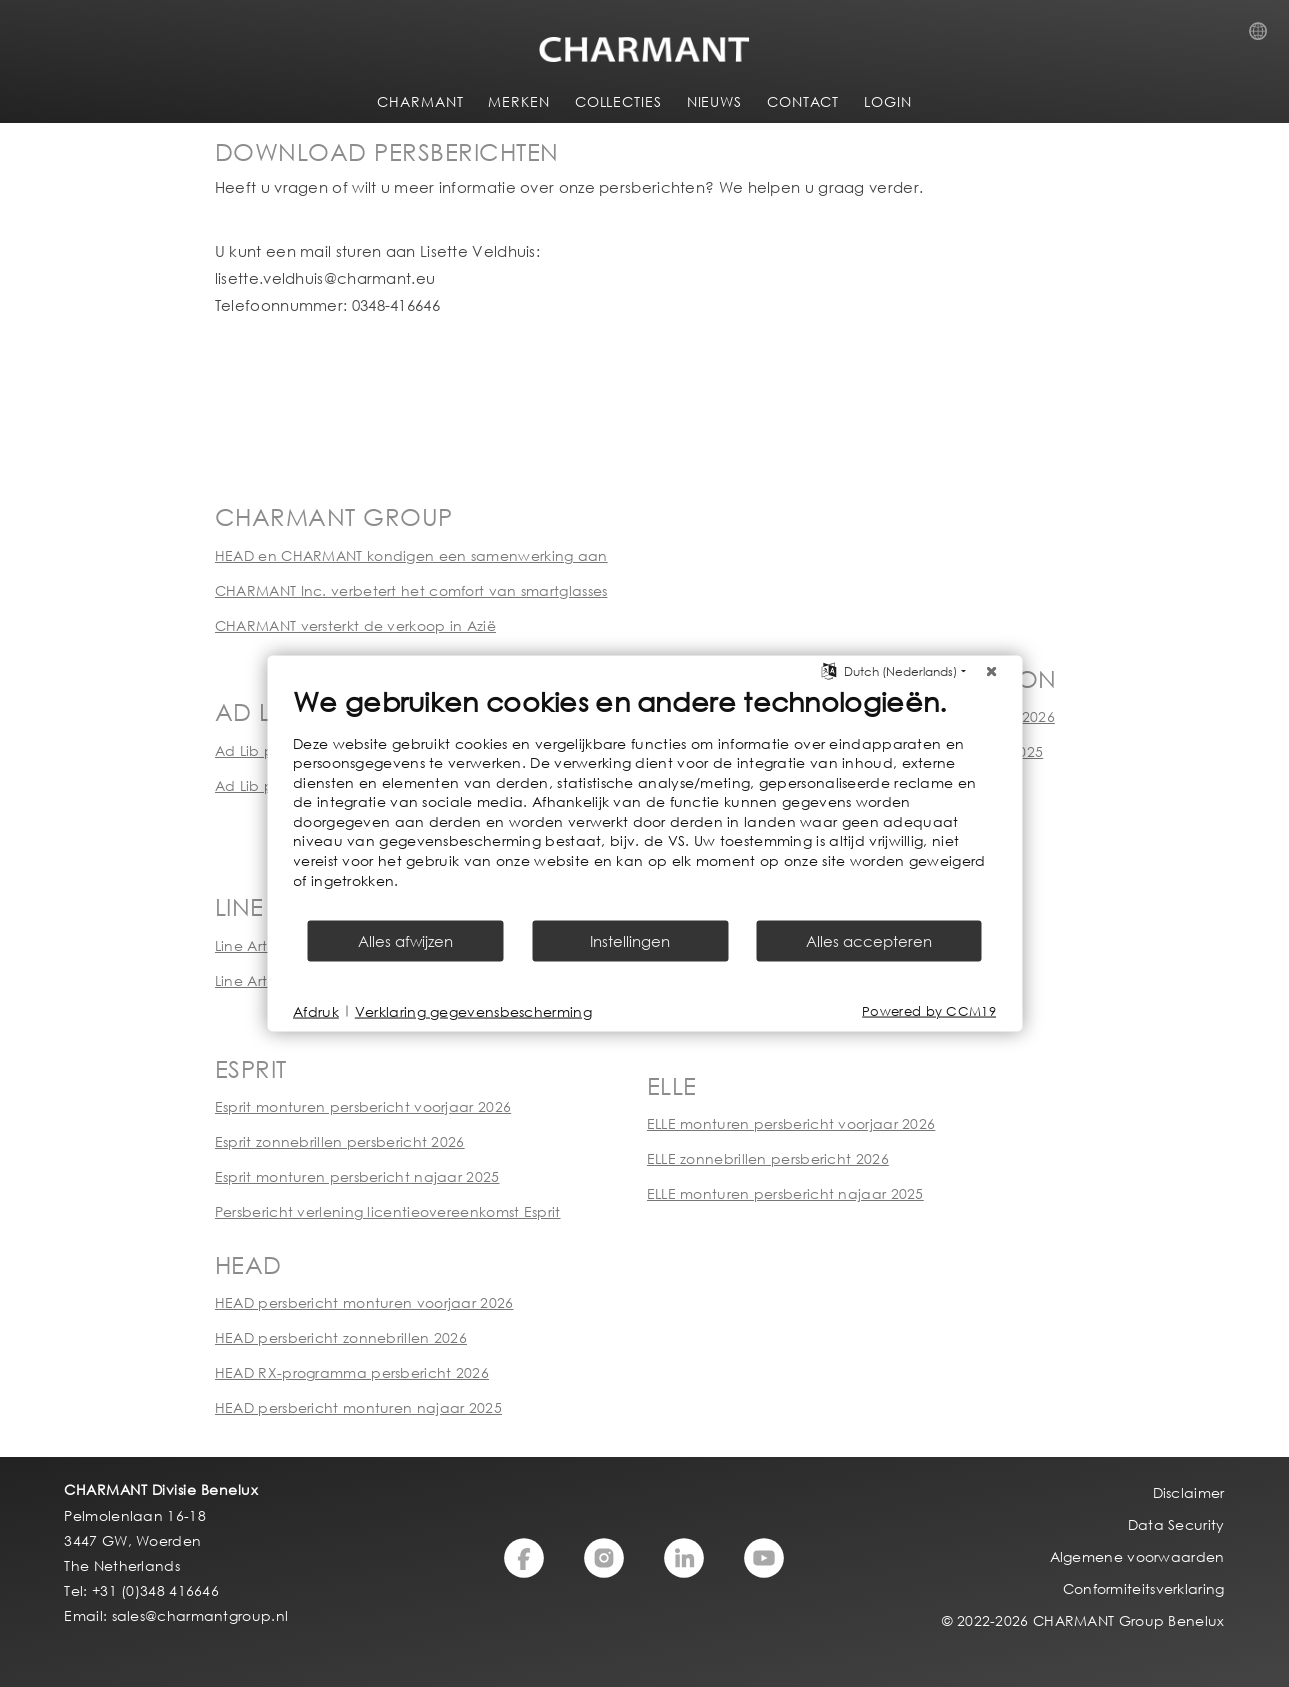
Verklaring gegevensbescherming (473, 1010)
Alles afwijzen (405, 941)
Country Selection (1264, 37)
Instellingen (630, 941)
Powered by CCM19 (929, 1011)
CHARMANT (420, 101)
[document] (644, 801)
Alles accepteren (869, 941)
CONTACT (803, 101)
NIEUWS (714, 101)
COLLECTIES (618, 101)
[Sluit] (991, 671)
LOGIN (888, 101)
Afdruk (316, 1010)
